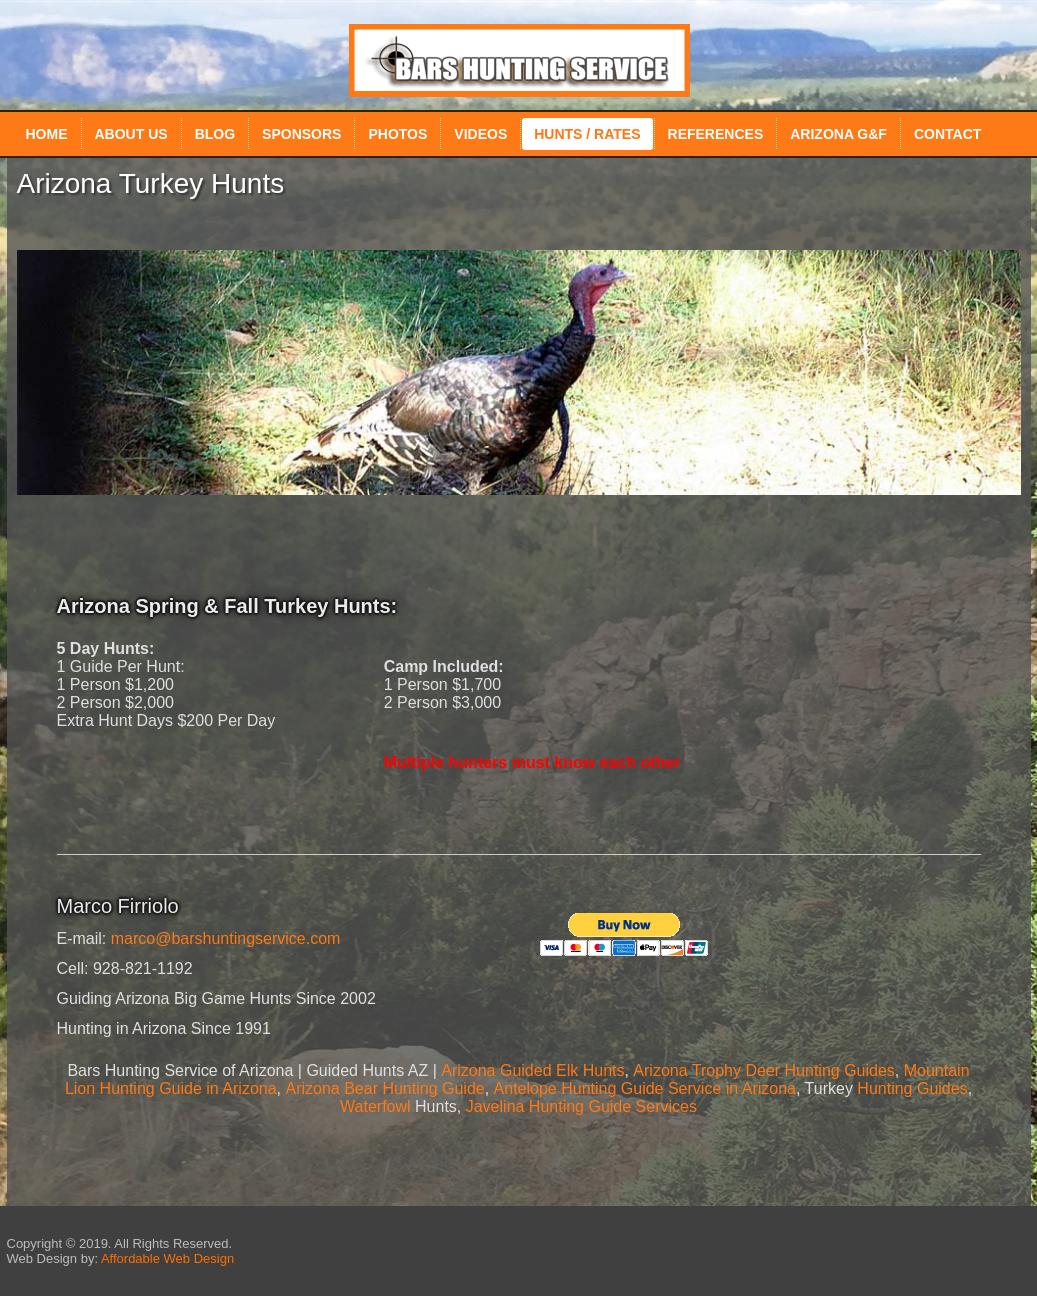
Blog (215, 134)
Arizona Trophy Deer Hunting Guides (763, 1070)
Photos (397, 134)
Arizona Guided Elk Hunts (532, 1070)
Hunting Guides (912, 1088)
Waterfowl (375, 1106)
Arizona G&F (838, 134)
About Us (131, 134)
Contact (947, 134)
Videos (480, 134)
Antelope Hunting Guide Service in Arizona (645, 1088)
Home (47, 134)
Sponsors (301, 134)
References (716, 134)
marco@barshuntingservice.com (226, 938)
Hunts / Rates (587, 134)
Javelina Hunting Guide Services (581, 1106)
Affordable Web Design (167, 1258)
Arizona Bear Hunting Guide (384, 1088)
